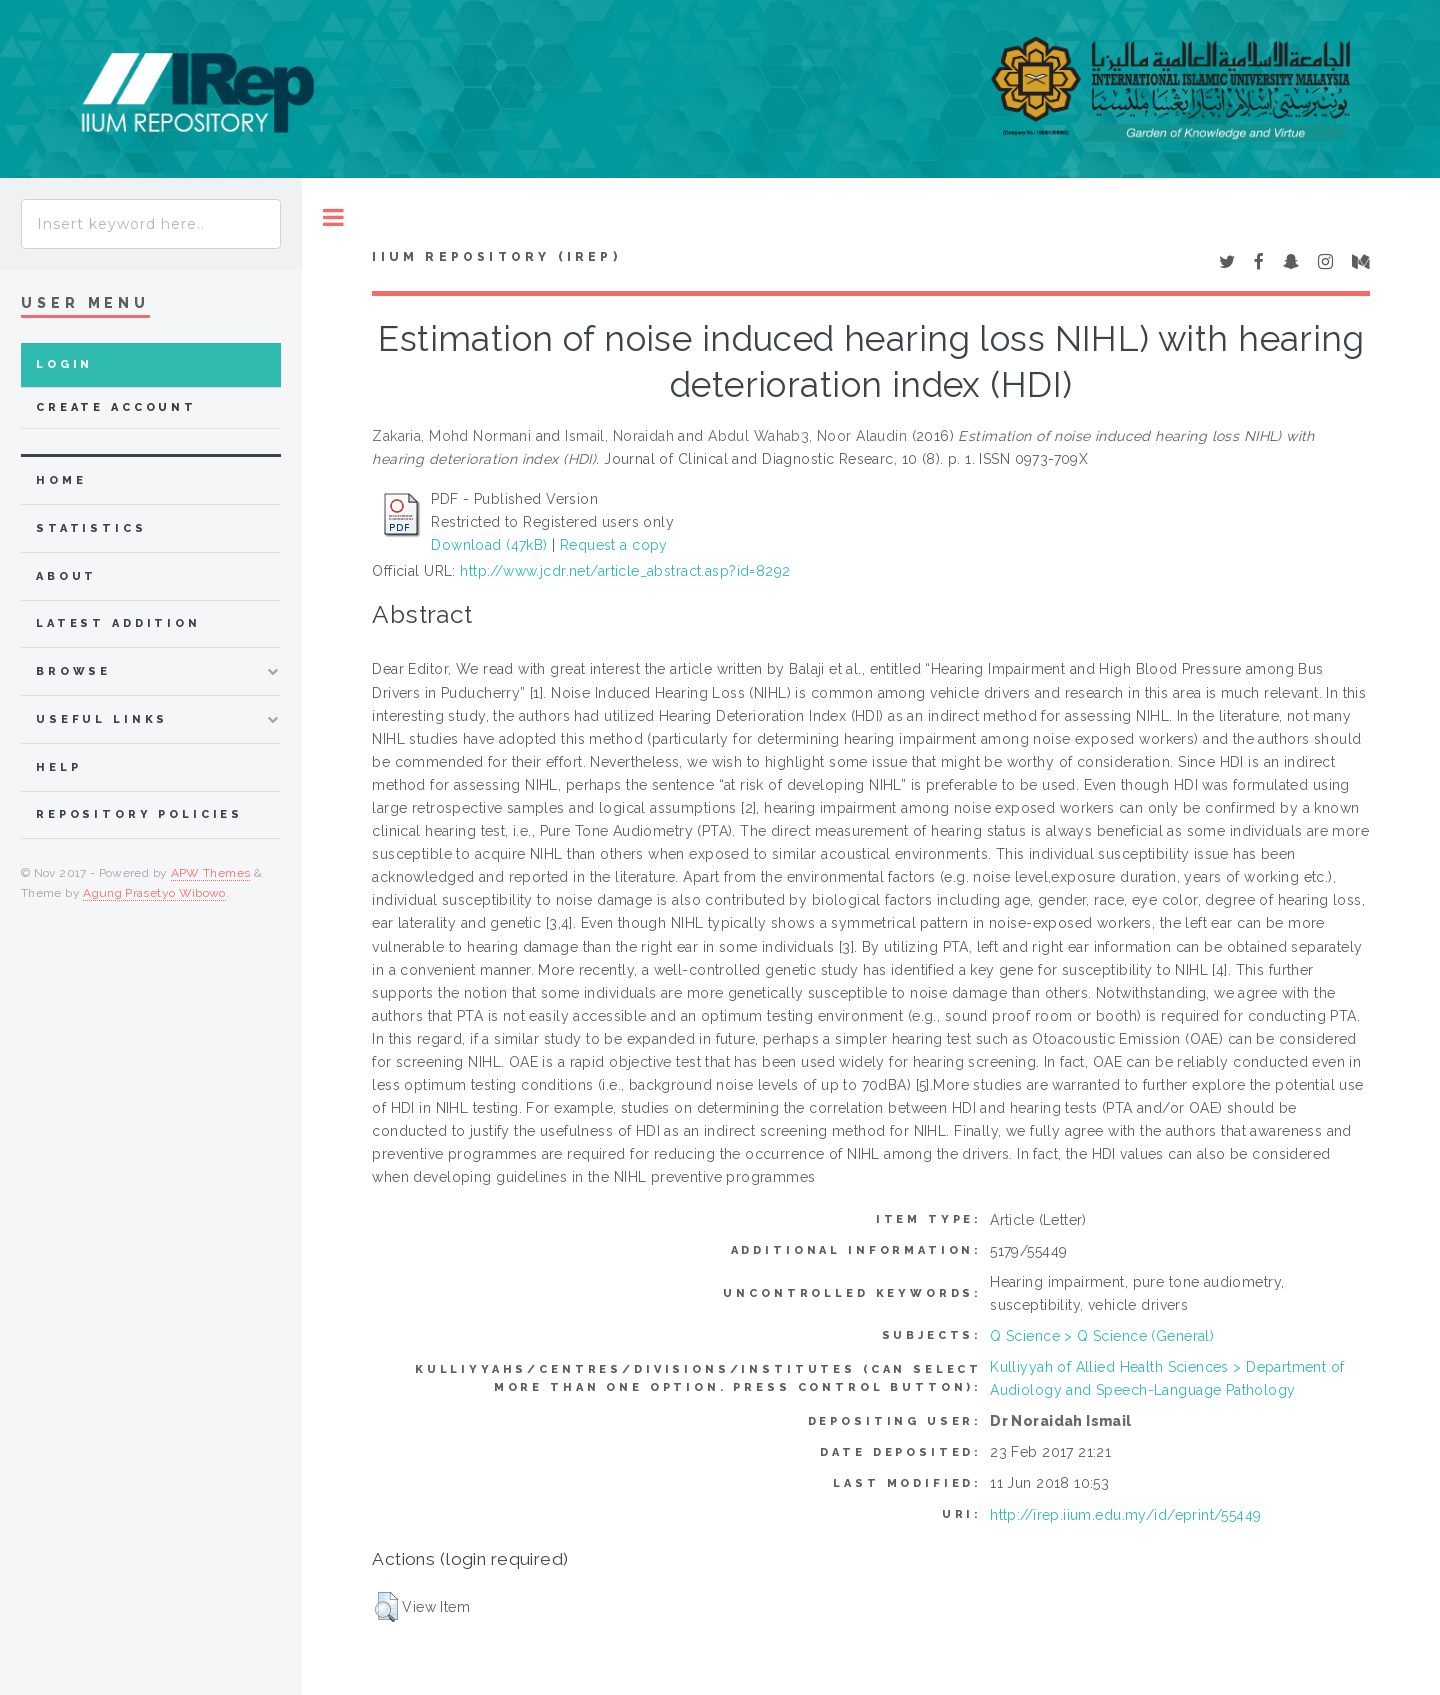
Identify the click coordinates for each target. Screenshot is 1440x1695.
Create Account (116, 407)
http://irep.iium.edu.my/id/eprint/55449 (1125, 1515)
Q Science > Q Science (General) (1102, 1336)
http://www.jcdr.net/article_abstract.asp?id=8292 (625, 571)
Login (64, 364)
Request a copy (614, 545)
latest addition (118, 623)
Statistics (91, 528)
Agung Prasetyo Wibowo (154, 893)
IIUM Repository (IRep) (496, 257)
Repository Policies (139, 814)
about (66, 576)
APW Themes (211, 873)
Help (58, 767)
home (61, 480)
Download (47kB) (489, 545)
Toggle (333, 217)
